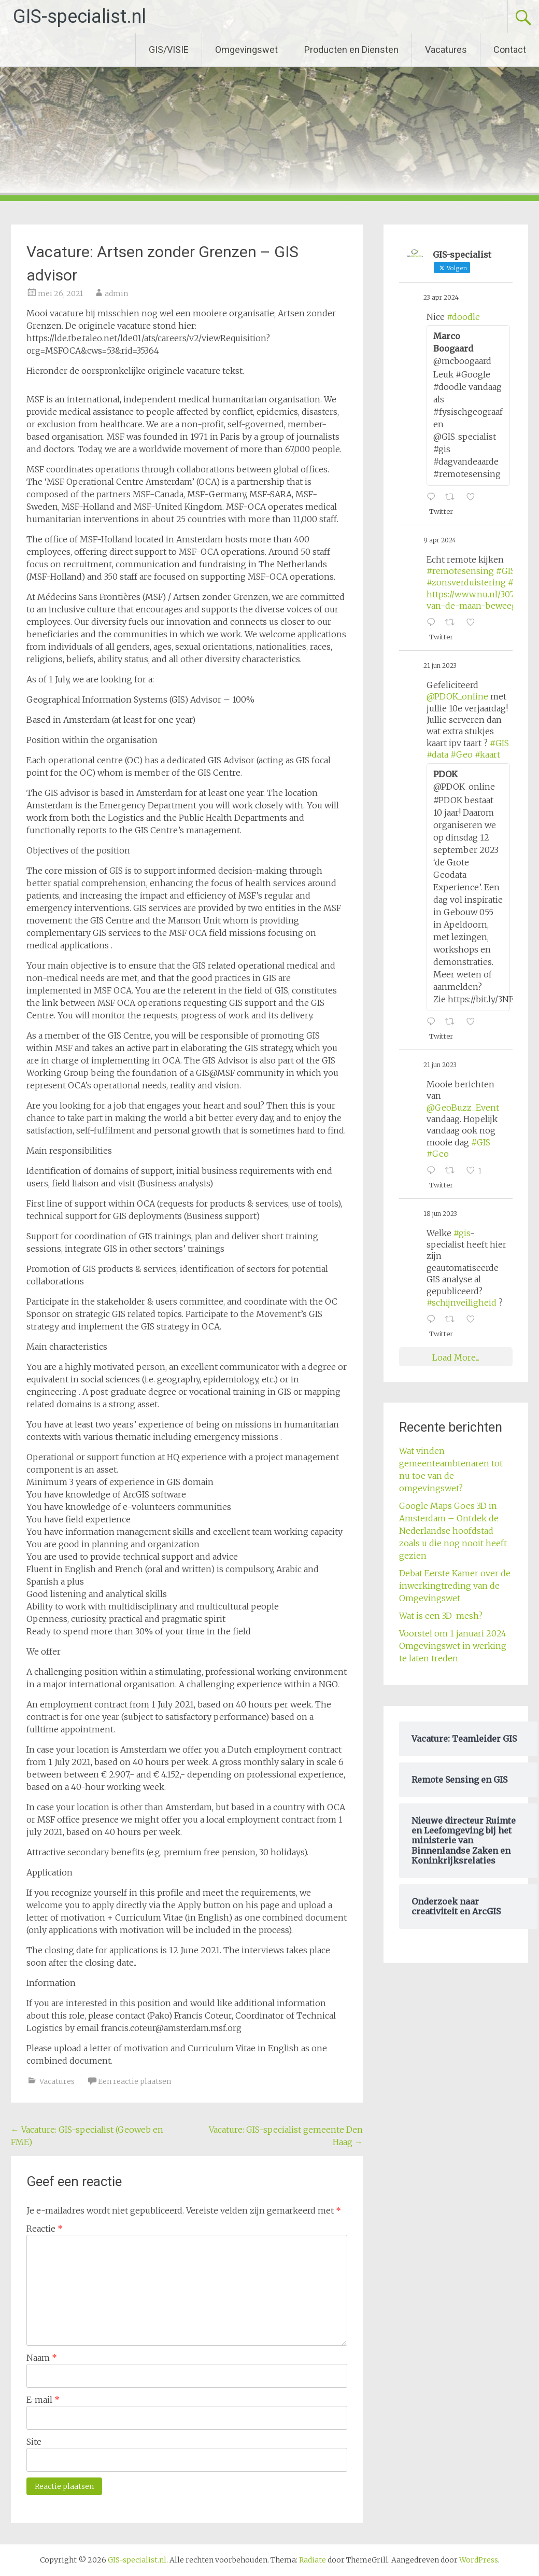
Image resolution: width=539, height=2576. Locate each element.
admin (116, 293)
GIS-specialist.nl (79, 16)
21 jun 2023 (440, 665)
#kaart (487, 754)
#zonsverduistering (466, 582)
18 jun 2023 (440, 1213)
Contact (509, 49)
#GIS (505, 571)
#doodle (463, 317)
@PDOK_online (457, 696)
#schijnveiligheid (462, 1302)
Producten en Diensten (351, 49)
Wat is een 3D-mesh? (441, 1616)
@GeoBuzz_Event (463, 1107)
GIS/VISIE (169, 49)
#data (437, 754)
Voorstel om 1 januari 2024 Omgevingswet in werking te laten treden (452, 1645)
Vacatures (446, 49)
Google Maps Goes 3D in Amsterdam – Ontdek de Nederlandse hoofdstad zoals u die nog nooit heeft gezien (453, 1531)
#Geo (461, 754)
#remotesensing (460, 571)
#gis (461, 1233)
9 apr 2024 (439, 540)
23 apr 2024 (441, 297)
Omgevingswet (246, 49)
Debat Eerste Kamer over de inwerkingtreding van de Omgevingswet (454, 1585)
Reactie (44, 2228)
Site (33, 2442)
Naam (41, 2358)
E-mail (43, 2400)
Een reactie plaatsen (134, 2081)
